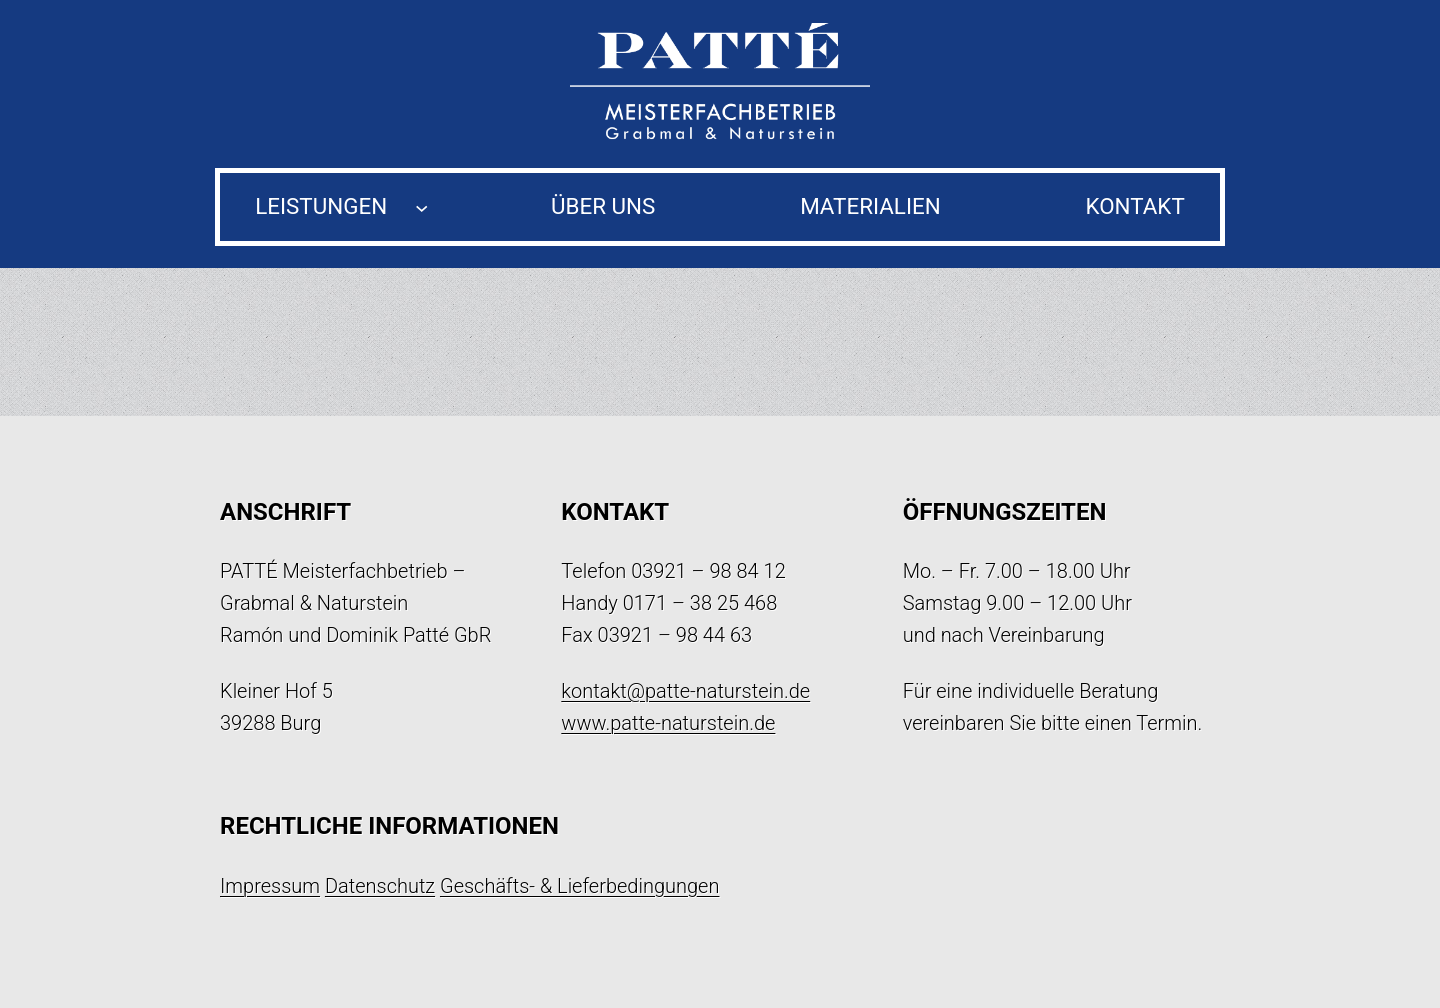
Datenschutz (380, 886)
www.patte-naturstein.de (668, 723)
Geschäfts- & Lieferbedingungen (580, 886)
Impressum (270, 886)
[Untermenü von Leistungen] (421, 206)
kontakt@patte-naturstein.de (685, 691)
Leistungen (321, 206)
